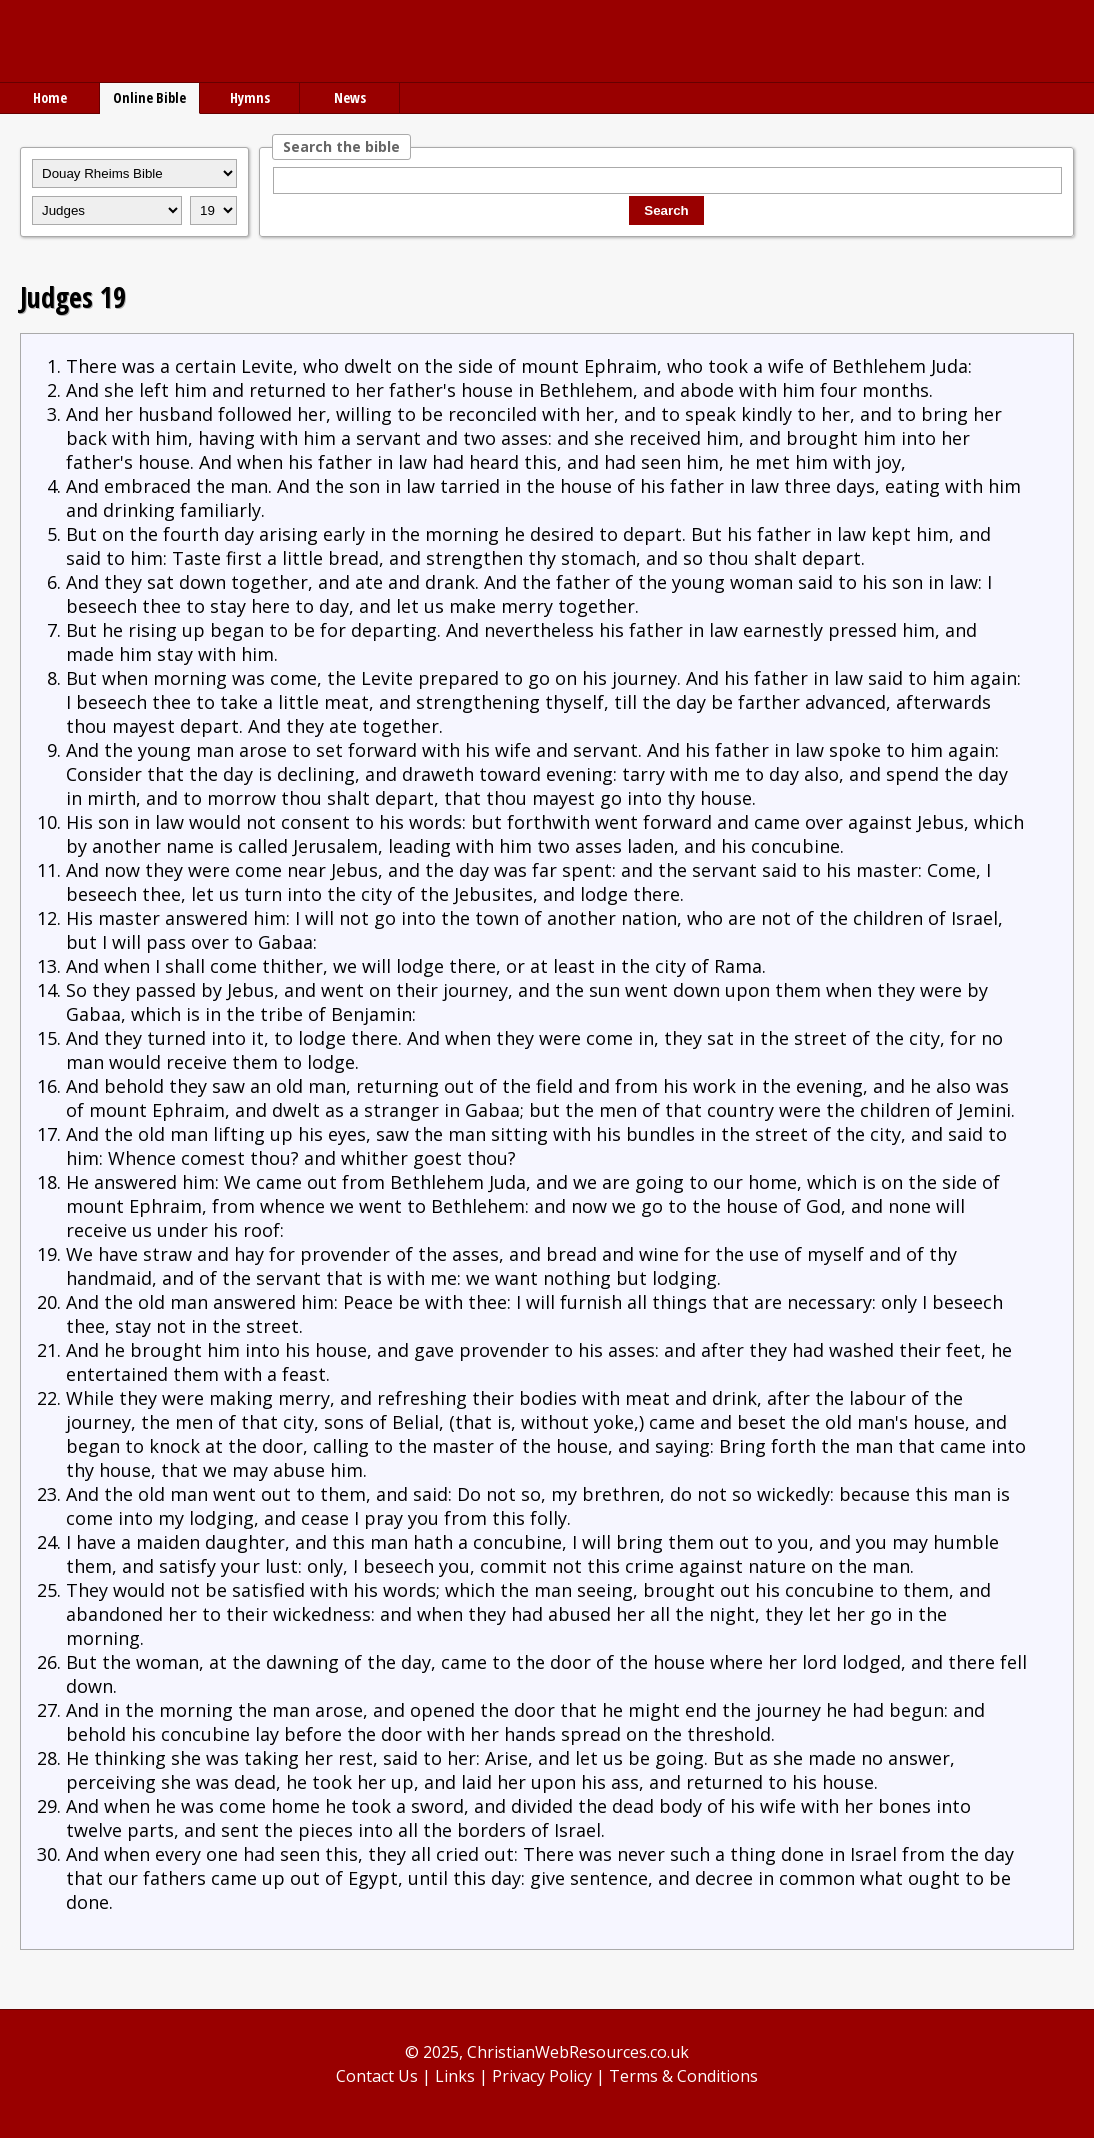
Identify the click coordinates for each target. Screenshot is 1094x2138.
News (350, 97)
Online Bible (149, 97)
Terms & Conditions (683, 2076)
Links (455, 2076)
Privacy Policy (542, 2076)
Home (50, 97)
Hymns (250, 97)
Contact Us (377, 2076)
